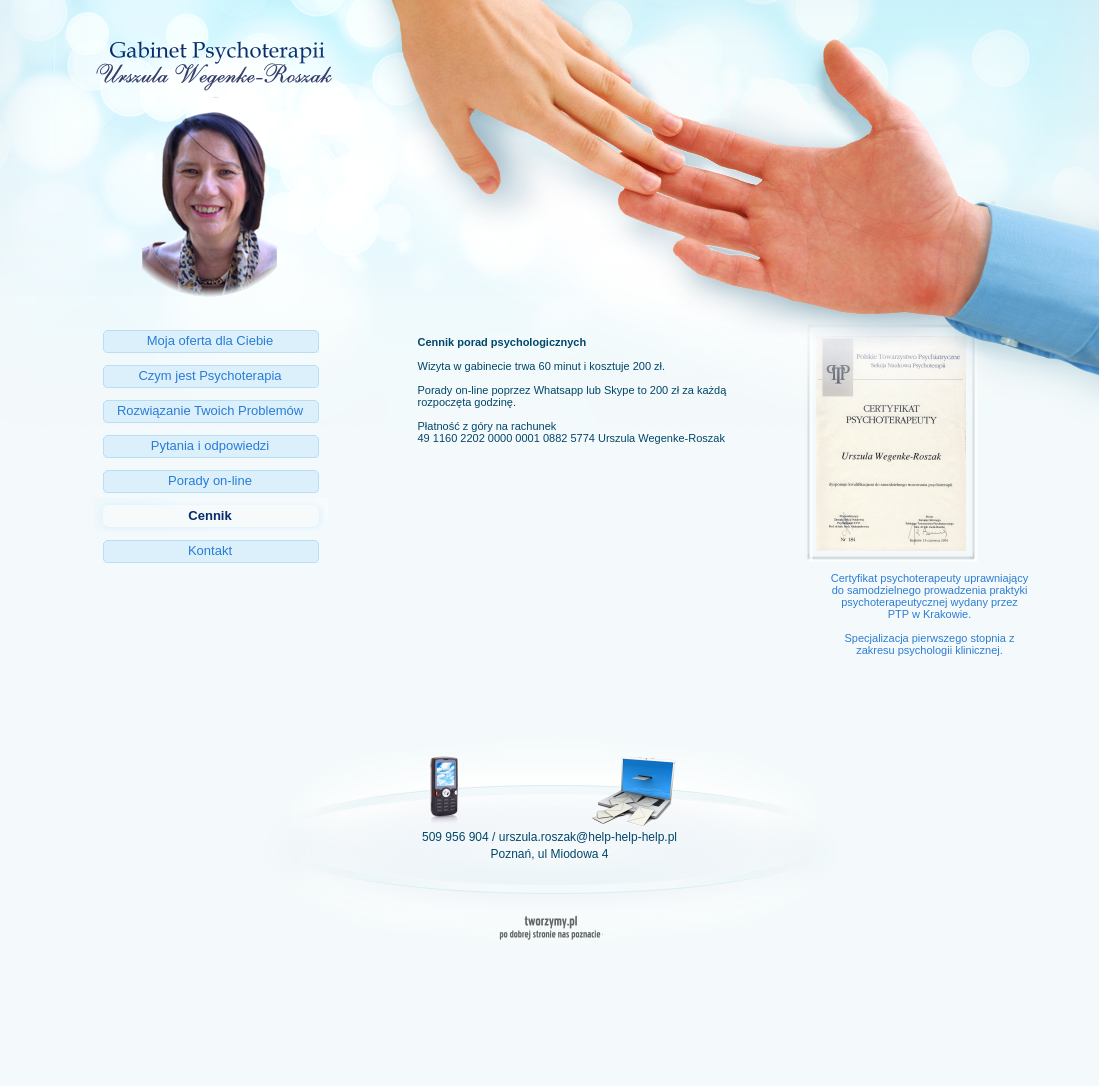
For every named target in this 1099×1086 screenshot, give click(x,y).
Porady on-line (210, 480)
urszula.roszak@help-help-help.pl (588, 837)
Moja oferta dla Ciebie (210, 340)
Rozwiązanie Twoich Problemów (210, 410)
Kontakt (210, 550)
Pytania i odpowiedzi (210, 445)
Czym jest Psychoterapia (209, 375)
